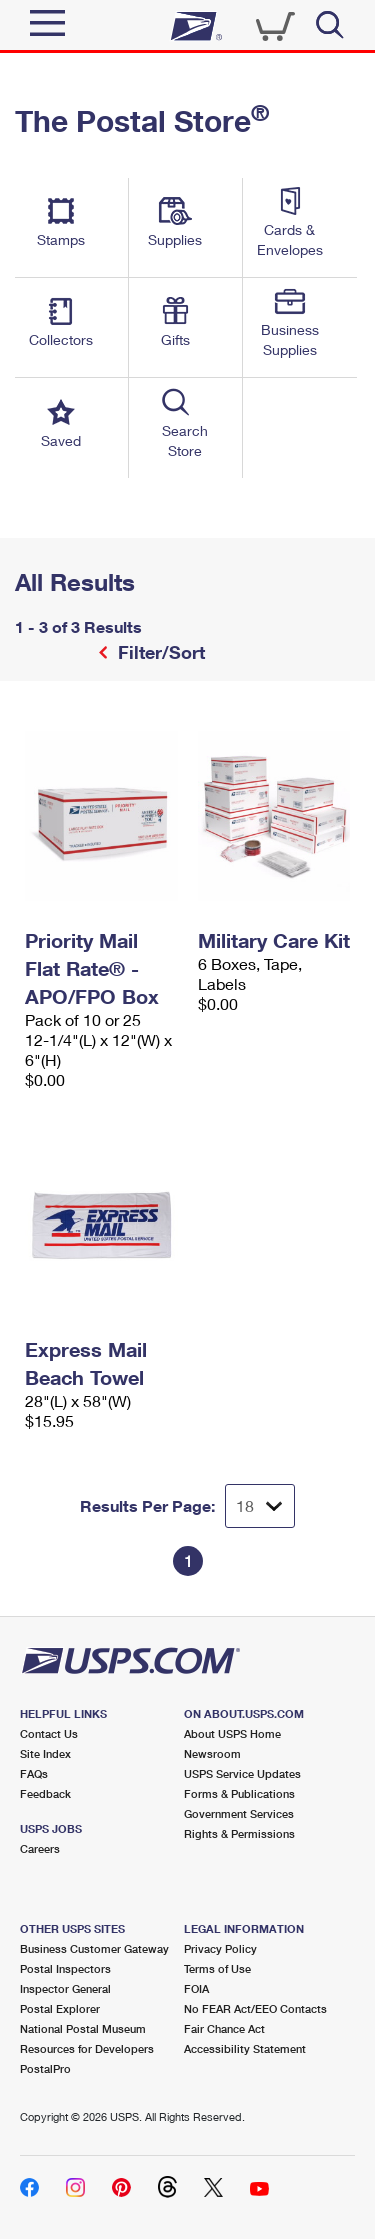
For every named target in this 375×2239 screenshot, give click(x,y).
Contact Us (49, 1733)
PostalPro (45, 2068)
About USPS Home (232, 1733)
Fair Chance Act (224, 2028)
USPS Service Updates (242, 1773)
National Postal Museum (83, 2028)
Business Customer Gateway (94, 1948)
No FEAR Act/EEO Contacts (255, 2008)
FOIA (196, 1988)
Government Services (239, 1813)
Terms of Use (217, 1968)
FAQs (34, 1773)
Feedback (45, 1793)
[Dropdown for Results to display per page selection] (260, 1506)
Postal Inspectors (65, 1968)
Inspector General (65, 1988)
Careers (40, 1848)
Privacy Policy (220, 1948)
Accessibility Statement (245, 2048)
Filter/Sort (159, 652)
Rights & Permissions (239, 1833)
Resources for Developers (87, 2048)
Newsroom (212, 1753)
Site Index (45, 1753)
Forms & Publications (239, 1793)
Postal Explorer (60, 2008)
